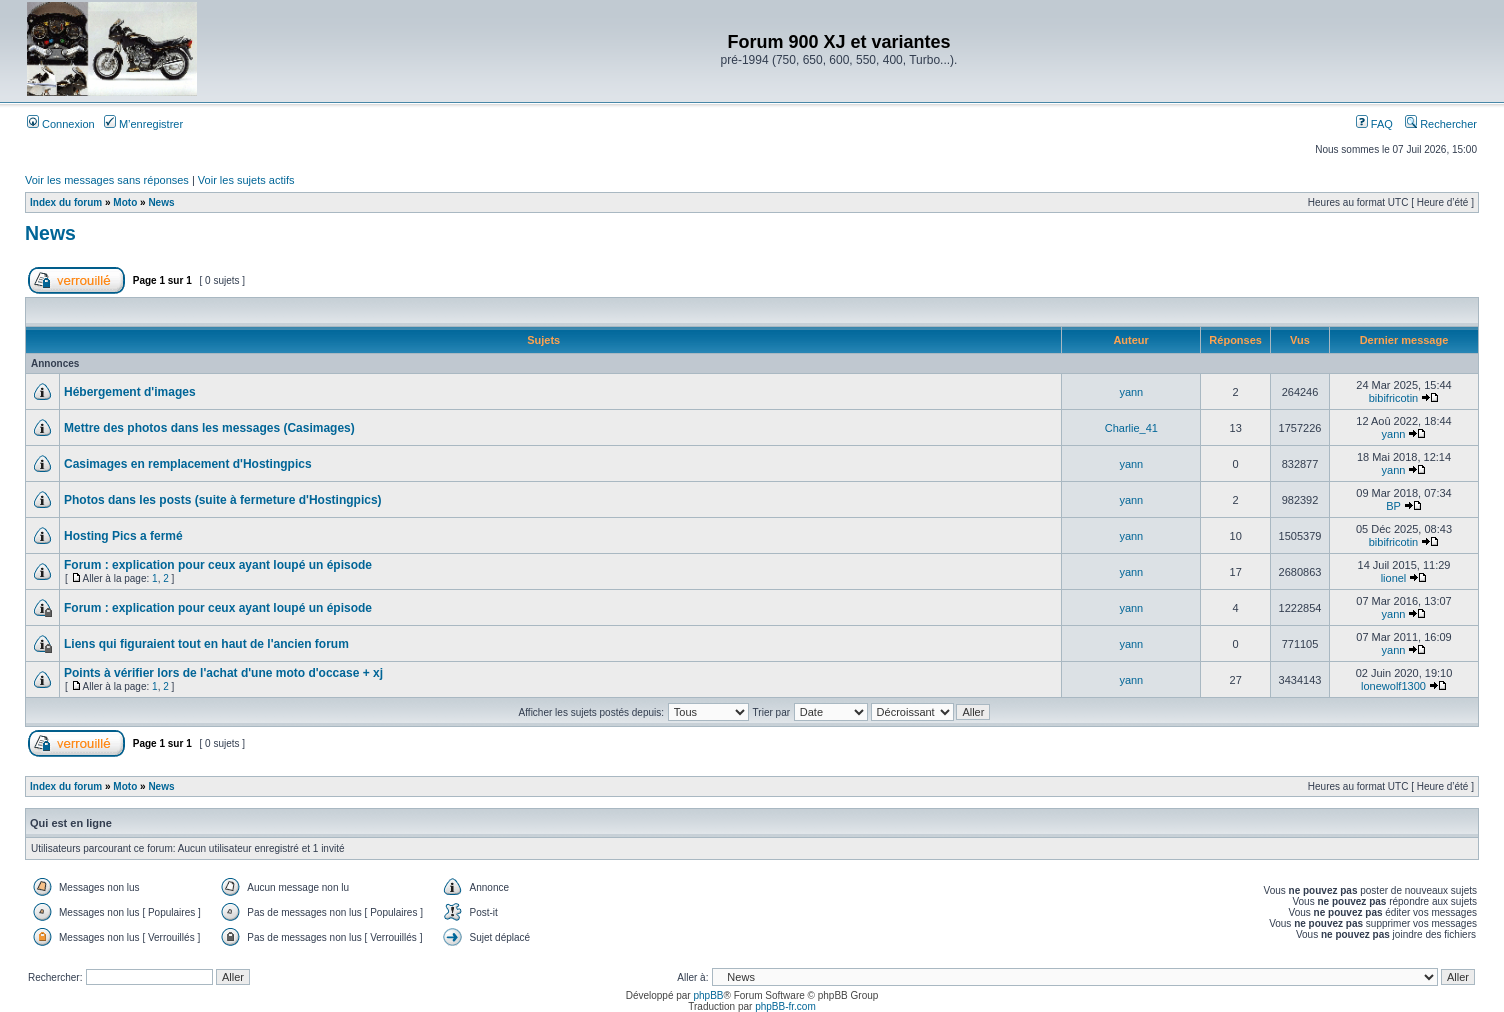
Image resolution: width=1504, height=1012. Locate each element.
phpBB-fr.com (785, 1006)
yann (1131, 392)
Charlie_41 (1131, 428)
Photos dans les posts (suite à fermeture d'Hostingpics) (223, 500)
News (161, 202)
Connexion (61, 124)
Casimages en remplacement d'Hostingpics (188, 464)
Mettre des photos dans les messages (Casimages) (209, 428)
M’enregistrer (143, 124)
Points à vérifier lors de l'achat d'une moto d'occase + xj (223, 673)
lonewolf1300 (1393, 686)
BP (1393, 506)
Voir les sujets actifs (246, 180)
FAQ (1374, 124)
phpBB (708, 995)
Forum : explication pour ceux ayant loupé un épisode (218, 565)
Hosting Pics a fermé (123, 536)
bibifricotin (1394, 398)
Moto (125, 202)
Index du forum (66, 202)
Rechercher (1441, 124)
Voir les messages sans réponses (107, 180)
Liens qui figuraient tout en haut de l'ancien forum (206, 644)
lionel (1394, 578)
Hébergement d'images (130, 392)
